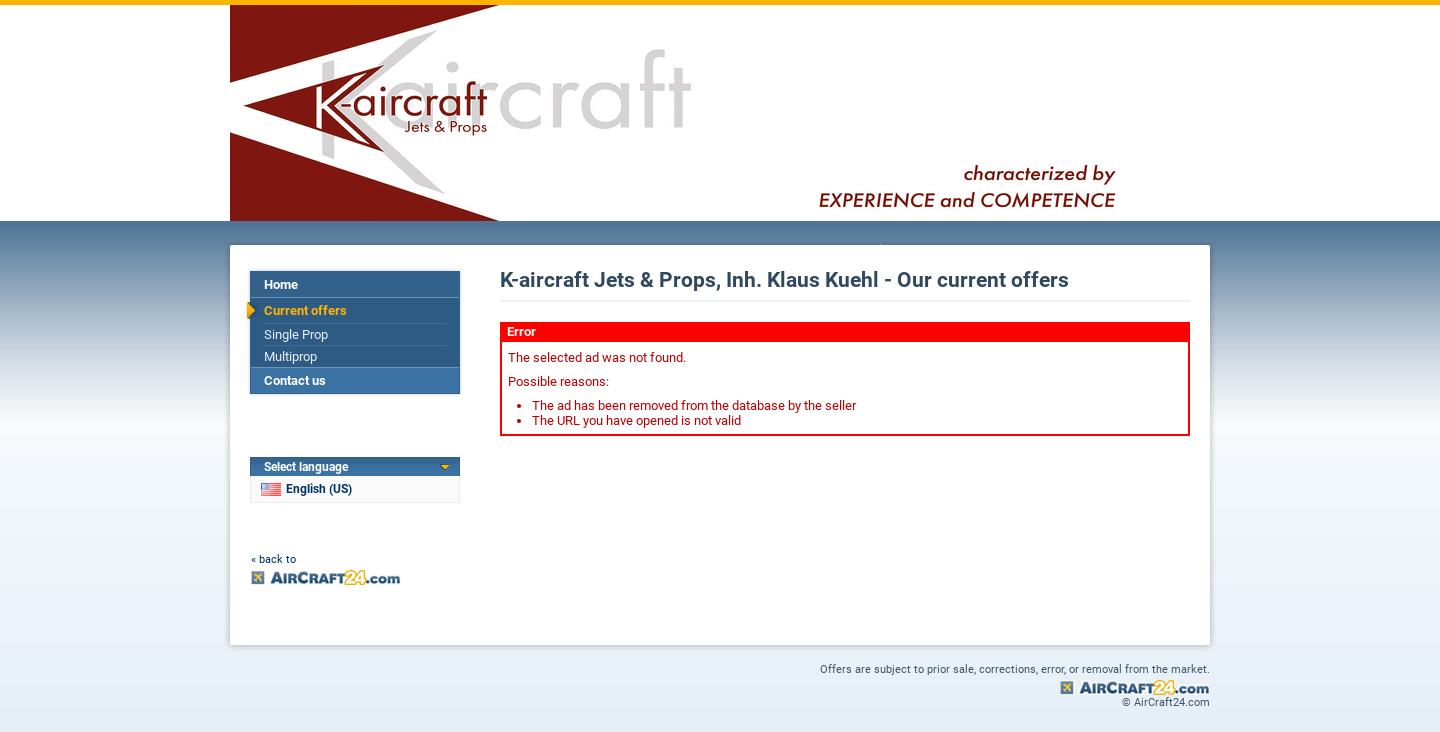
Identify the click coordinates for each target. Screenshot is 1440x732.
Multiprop (290, 356)
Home (281, 284)
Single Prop (296, 334)
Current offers (305, 310)
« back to (273, 559)
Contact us (295, 380)
